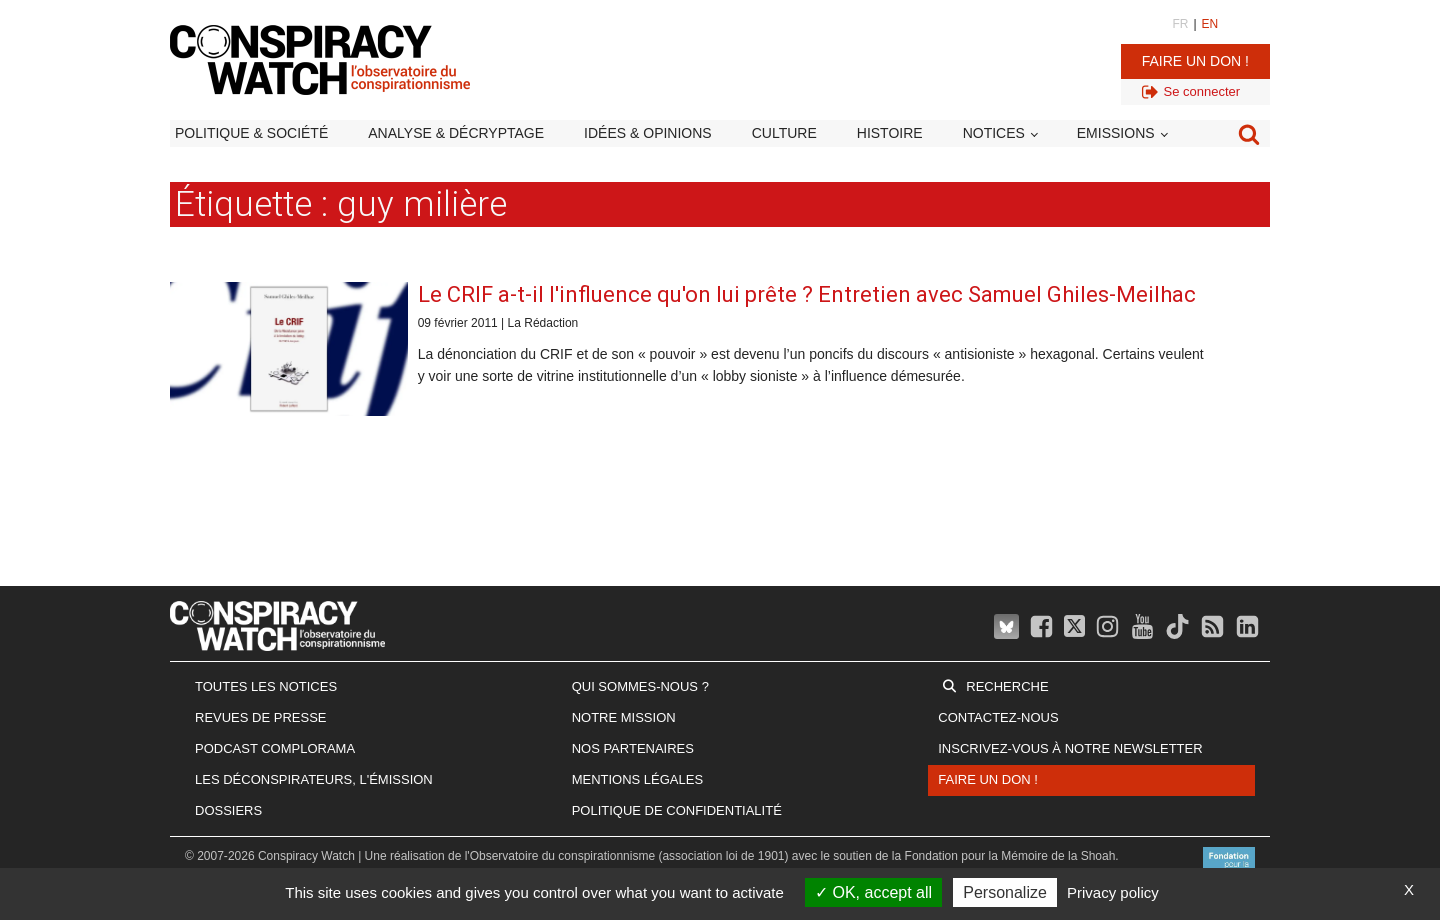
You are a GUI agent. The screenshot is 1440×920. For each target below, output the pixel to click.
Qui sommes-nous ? (640, 686)
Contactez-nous (998, 717)
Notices (994, 133)
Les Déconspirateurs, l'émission (314, 779)
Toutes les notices (266, 686)
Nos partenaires (633, 748)
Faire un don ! (1195, 61)
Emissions (1116, 133)
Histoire (890, 133)
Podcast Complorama (275, 748)
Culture (784, 133)
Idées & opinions (648, 133)
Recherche (1007, 686)
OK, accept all (873, 892)
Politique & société (251, 133)
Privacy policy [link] (1113, 892)
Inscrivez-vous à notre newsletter (1070, 748)
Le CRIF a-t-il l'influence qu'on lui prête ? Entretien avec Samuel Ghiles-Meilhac (807, 294)
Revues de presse (261, 717)
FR (1180, 24)
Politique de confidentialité (677, 810)
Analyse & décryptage (456, 133)
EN (1210, 24)
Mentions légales (637, 779)
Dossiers (228, 810)
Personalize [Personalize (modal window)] (1005, 892)
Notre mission (624, 717)
